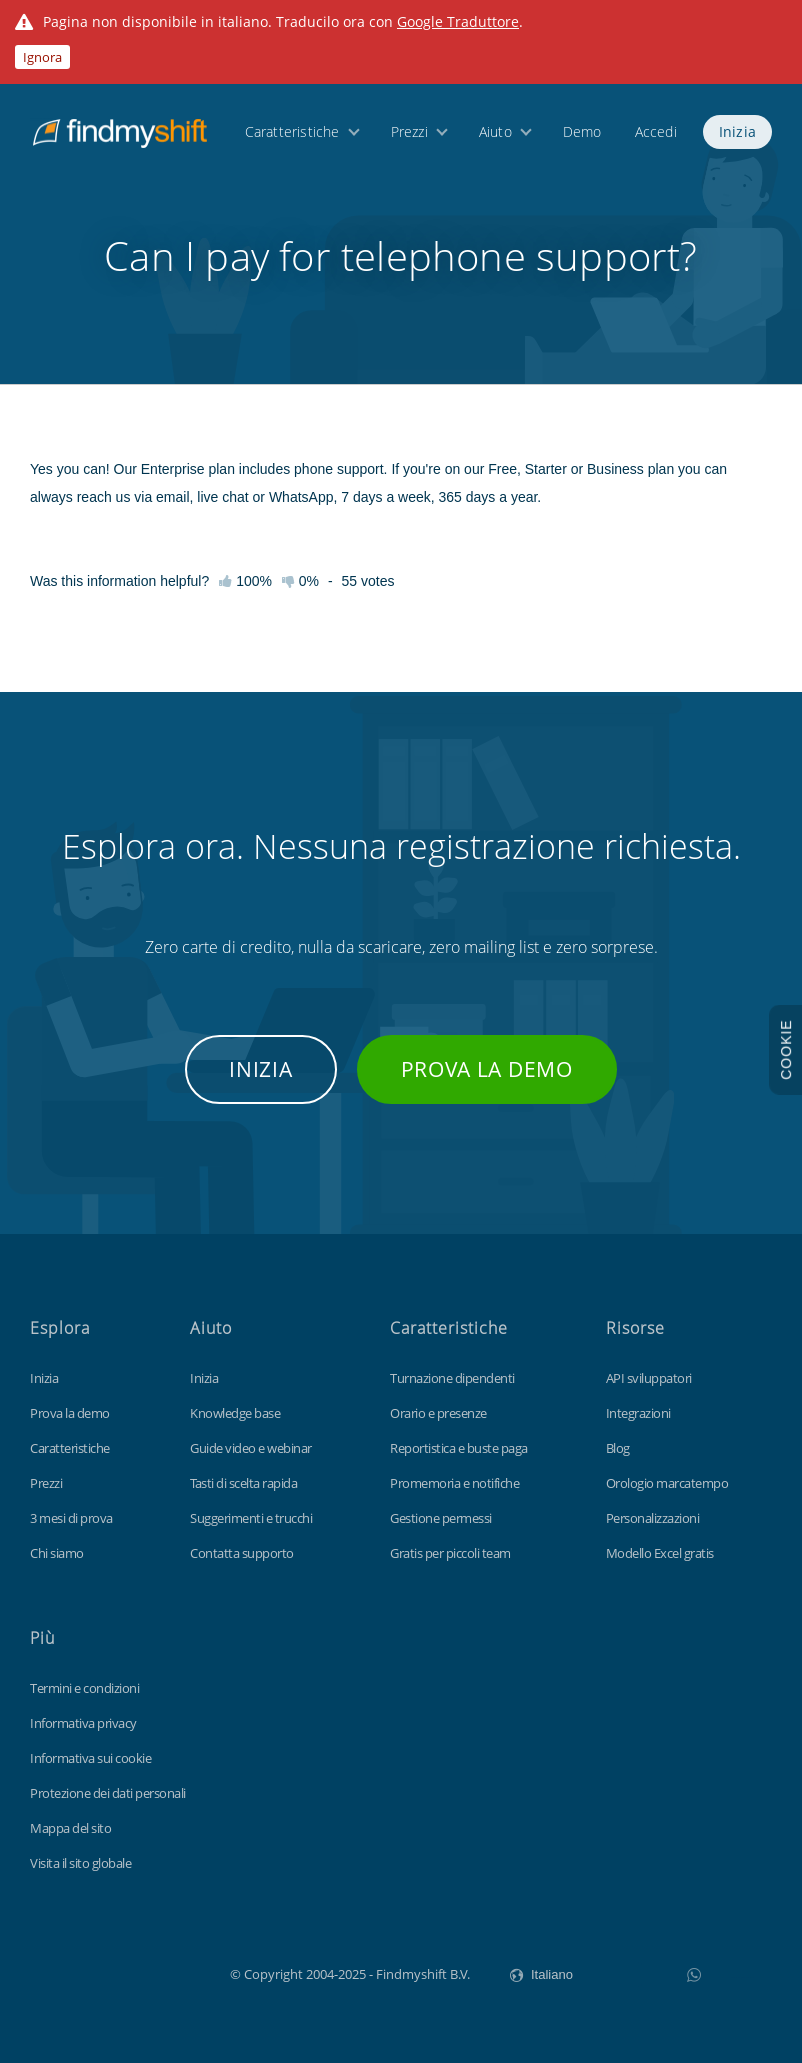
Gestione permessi (441, 1518)
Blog (618, 1448)
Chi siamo (57, 1553)
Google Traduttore (458, 21)
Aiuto (495, 131)
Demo (582, 131)
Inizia (737, 131)
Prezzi (409, 131)
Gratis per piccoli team (450, 1553)
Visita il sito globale (80, 1863)
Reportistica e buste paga (459, 1448)
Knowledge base (235, 1413)
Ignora (42, 57)
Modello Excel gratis (660, 1553)
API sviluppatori (649, 1378)
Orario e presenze (438, 1413)
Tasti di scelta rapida (243, 1483)
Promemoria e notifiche (454, 1483)
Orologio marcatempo (667, 1483)
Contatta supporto (242, 1553)
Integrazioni (638, 1413)
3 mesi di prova (71, 1518)
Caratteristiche (292, 131)
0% (300, 581)
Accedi (656, 131)
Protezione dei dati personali (108, 1793)
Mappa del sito (70, 1828)
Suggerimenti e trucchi (251, 1518)
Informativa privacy (83, 1723)
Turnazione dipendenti (452, 1378)
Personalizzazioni (653, 1518)
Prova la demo (487, 1069)
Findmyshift (129, 1972)
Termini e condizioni (84, 1688)
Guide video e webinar (251, 1448)
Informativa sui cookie (90, 1758)
